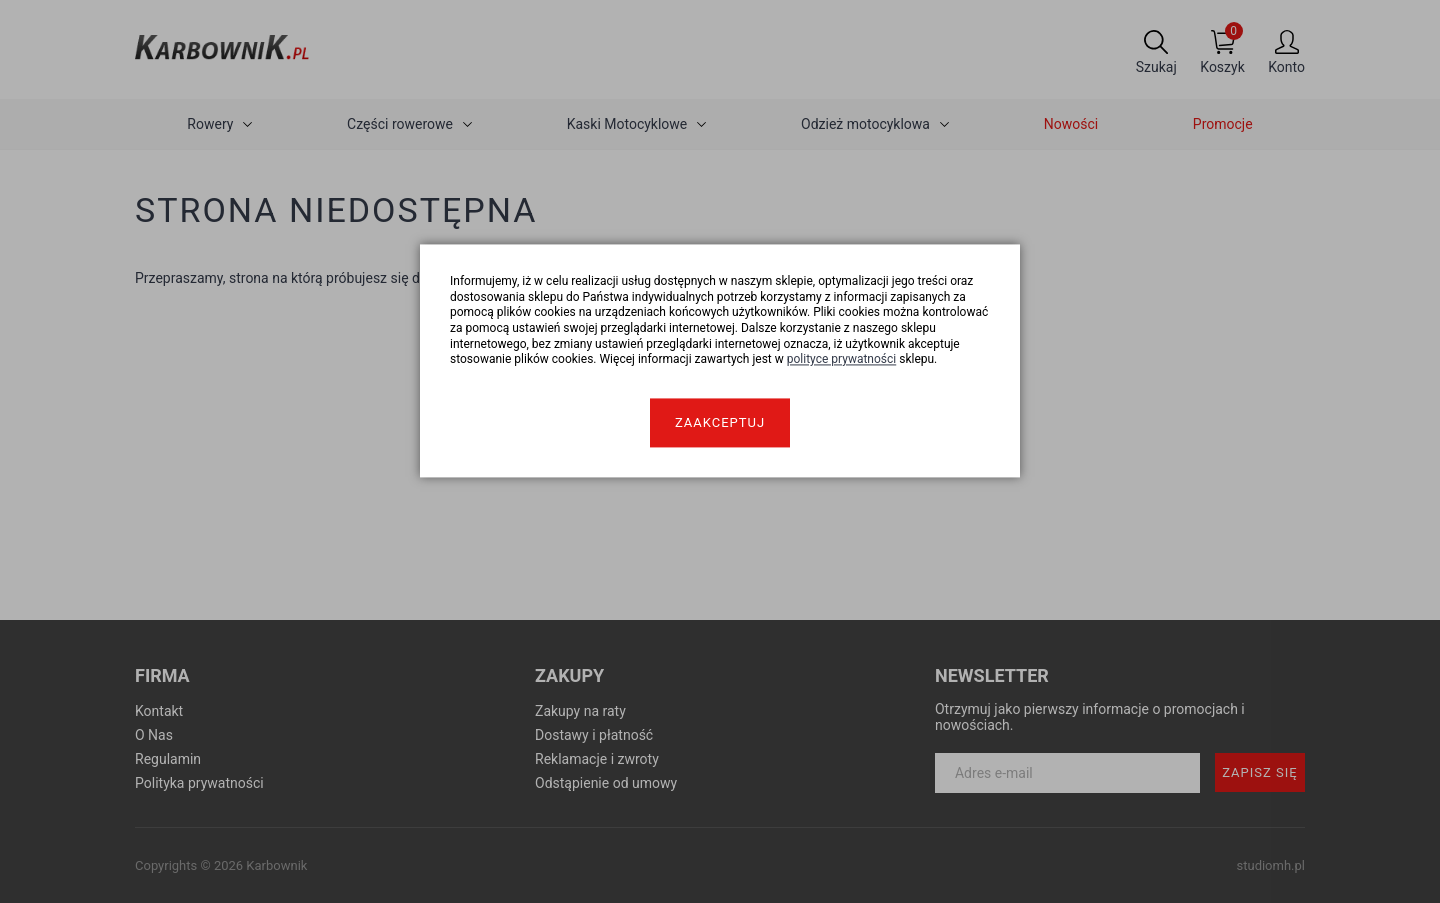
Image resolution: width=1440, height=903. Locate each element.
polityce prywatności (842, 360)
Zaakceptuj (720, 422)
